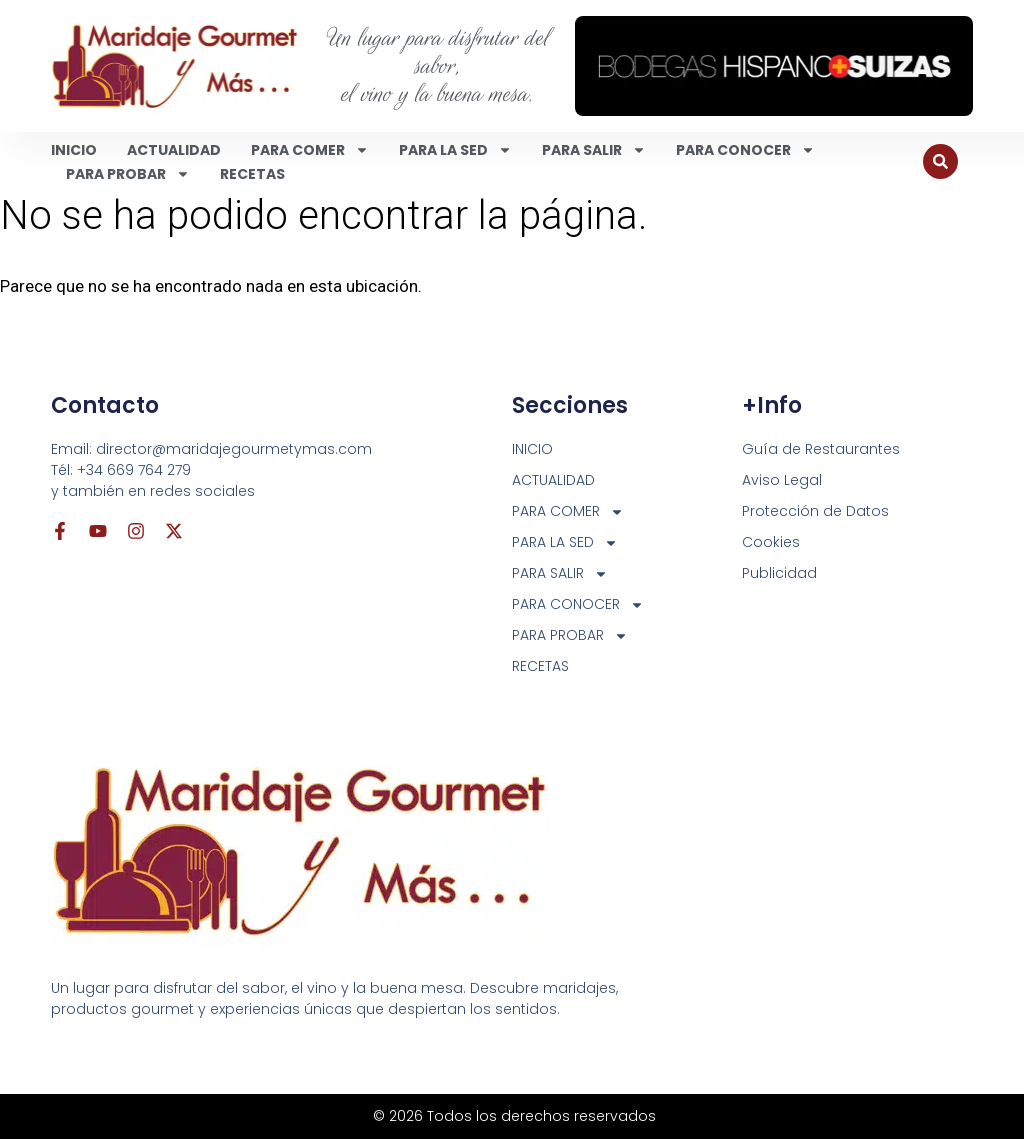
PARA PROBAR (128, 174)
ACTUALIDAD (174, 150)
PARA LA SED (455, 150)
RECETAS (252, 174)
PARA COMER (310, 150)
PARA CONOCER (745, 150)
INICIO (74, 150)
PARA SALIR (594, 150)
